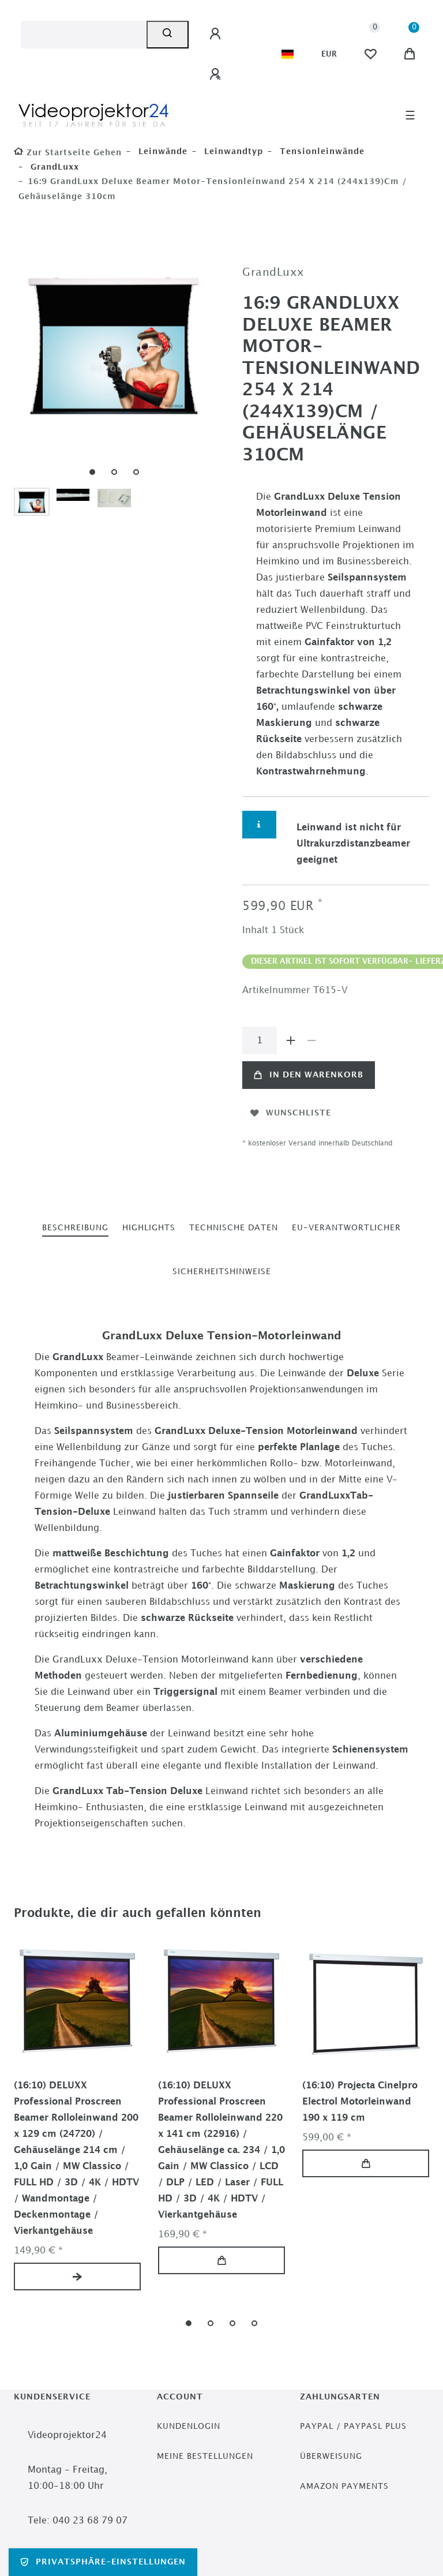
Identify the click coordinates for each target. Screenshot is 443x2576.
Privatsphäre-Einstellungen (103, 2562)
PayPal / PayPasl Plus (353, 2426)
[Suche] (168, 34)
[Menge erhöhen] (290, 1040)
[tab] (75, 1228)
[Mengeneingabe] (259, 1040)
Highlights (148, 1227)
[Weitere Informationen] (259, 824)
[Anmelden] (217, 34)
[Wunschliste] (370, 54)
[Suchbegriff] (84, 34)
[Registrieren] (217, 74)
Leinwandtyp (232, 151)
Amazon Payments (344, 2486)
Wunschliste (290, 1113)
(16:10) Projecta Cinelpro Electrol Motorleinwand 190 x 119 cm (360, 2101)
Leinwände (161, 151)
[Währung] (329, 54)
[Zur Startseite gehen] (68, 152)
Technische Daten (233, 1227)
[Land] (287, 54)
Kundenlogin (188, 2426)
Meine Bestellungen (205, 2456)
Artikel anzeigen (77, 2277)
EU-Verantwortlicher (346, 1227)
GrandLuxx (53, 167)
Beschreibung (75, 1227)
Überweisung (331, 2456)
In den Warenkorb (308, 1075)
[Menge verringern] (311, 1040)
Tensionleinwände (321, 151)
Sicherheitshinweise (221, 1271)
